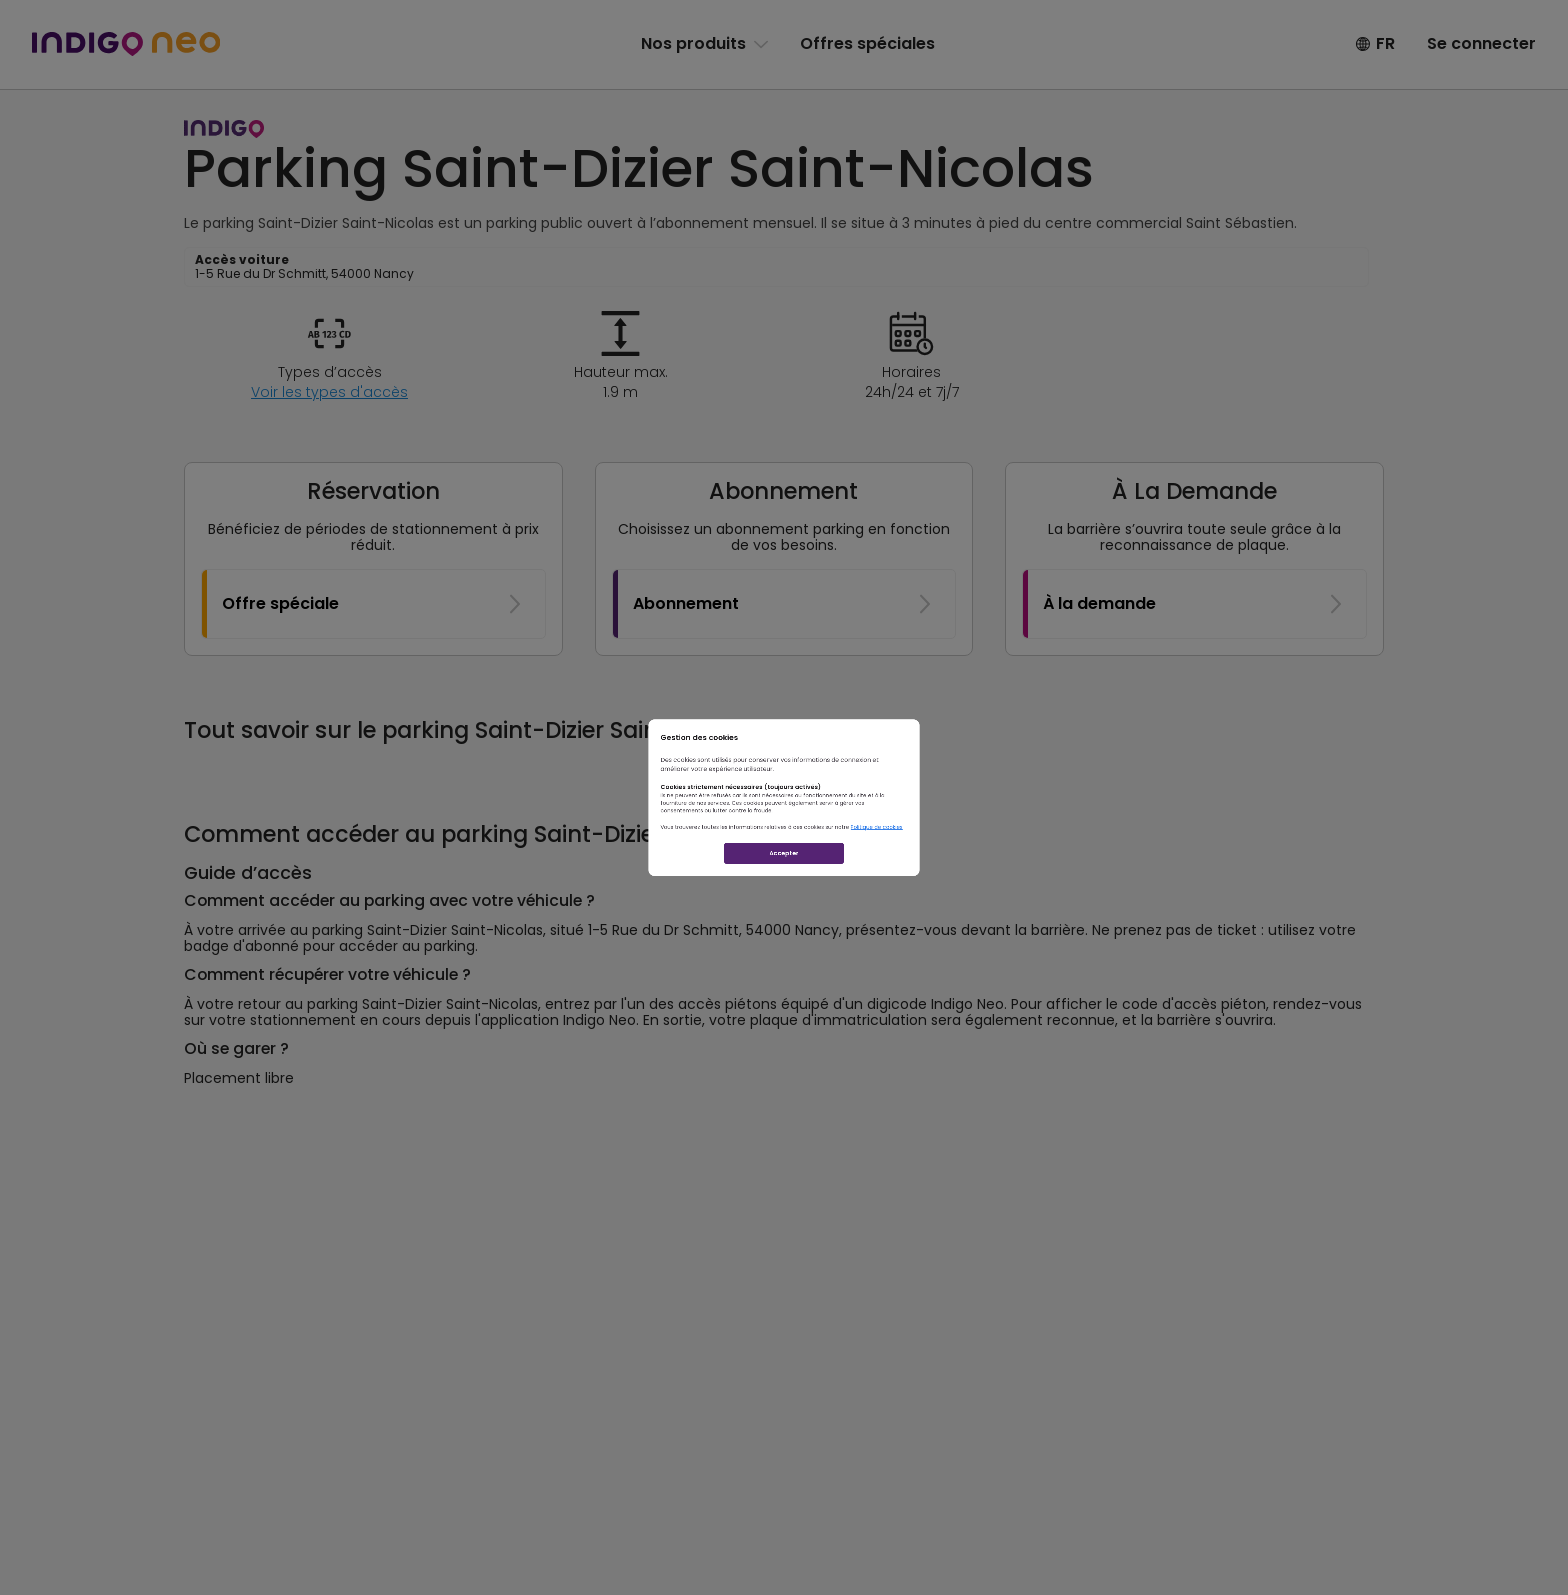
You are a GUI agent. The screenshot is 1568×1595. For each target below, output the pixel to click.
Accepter (784, 945)
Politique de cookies (1030, 876)
